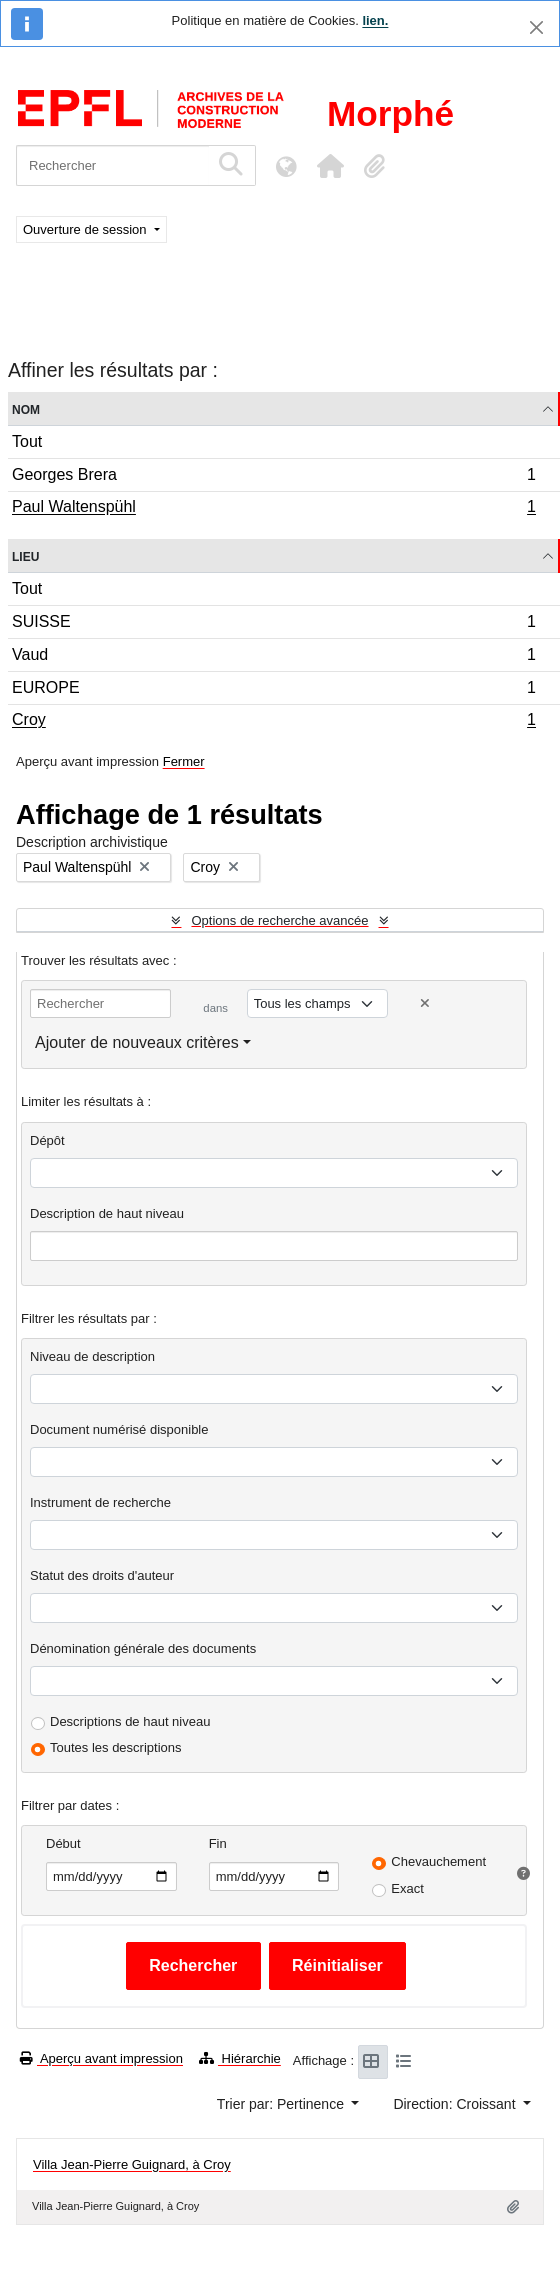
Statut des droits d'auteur (102, 1575)
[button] (330, 166)
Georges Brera (273, 477)
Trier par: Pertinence (282, 2104)
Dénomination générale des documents (143, 1648)
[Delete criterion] (425, 1003)
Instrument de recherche (100, 1502)
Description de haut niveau (107, 1213)
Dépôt (47, 1140)
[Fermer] (536, 27)
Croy (273, 722)
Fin (218, 1843)
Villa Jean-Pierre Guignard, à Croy (132, 2164)
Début (63, 1843)
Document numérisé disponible (119, 1429)
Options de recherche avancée (279, 920)
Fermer (184, 761)
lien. (375, 20)
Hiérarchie (240, 2058)
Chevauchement (438, 1861)
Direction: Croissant (456, 2104)
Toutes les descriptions (116, 1747)
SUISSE (273, 624)
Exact (407, 1888)
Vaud (273, 657)
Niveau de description (92, 1356)
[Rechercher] (112, 165)
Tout (27, 441)
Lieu (25, 555)
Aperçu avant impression (101, 2058)
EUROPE (273, 690)
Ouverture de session (86, 229)
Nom (26, 408)
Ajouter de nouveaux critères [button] (137, 1042)
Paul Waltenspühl (273, 509)
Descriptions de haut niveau (130, 1721)
